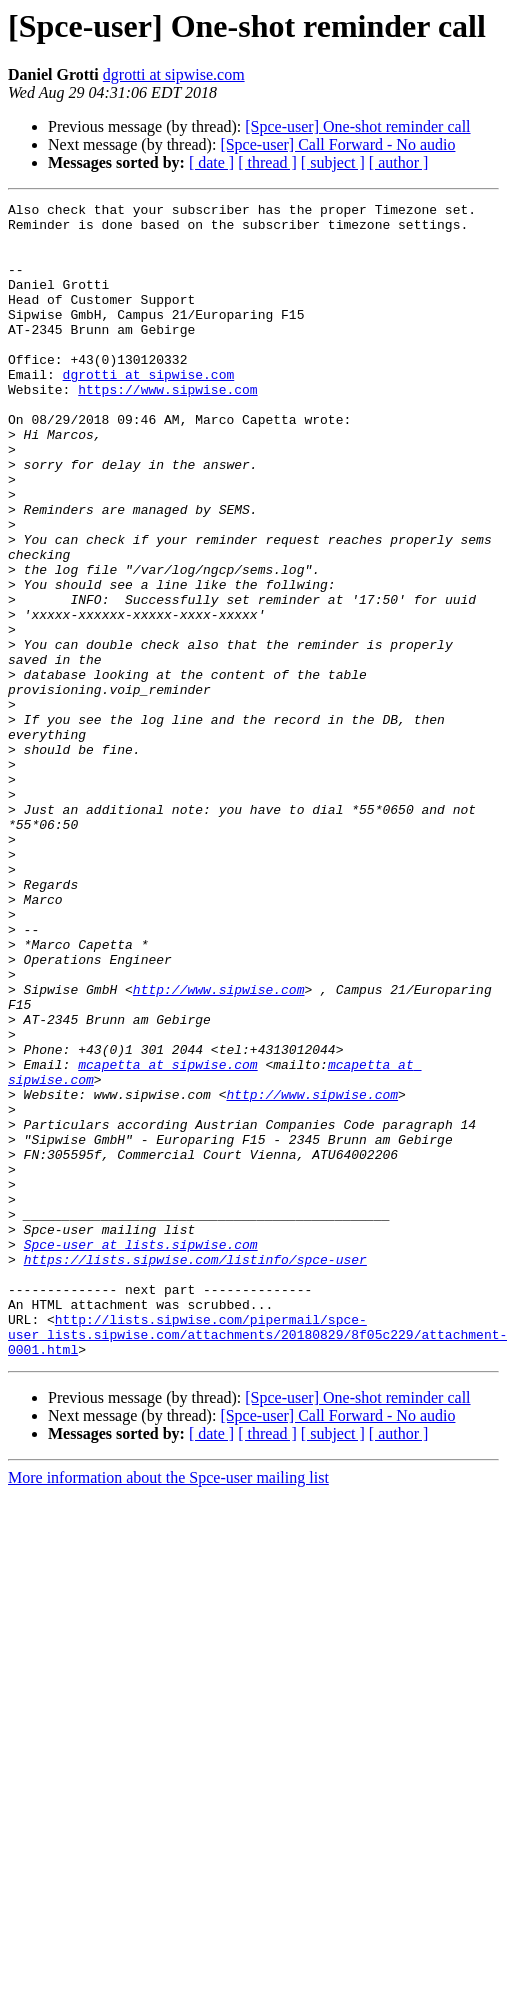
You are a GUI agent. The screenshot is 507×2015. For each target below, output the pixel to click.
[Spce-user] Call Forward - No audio (337, 144)
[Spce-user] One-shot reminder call (357, 126)
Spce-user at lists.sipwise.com (141, 1454)
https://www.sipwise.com (167, 428)
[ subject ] (333, 162)
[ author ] (399, 162)
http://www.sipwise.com (219, 1148)
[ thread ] (267, 162)
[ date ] (211, 162)
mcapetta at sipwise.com (167, 1238)
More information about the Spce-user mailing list (168, 1708)
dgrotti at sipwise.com (174, 74)
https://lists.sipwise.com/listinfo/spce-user (195, 1472)
